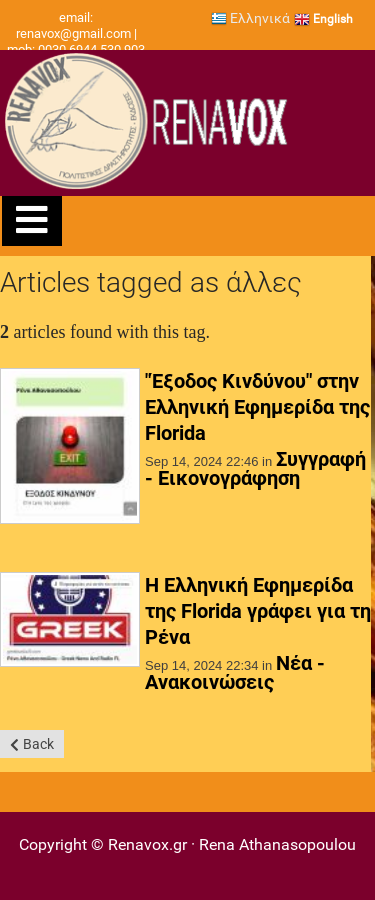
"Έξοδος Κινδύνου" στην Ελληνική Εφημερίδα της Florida (257, 407)
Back (38, 744)
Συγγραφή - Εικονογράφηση (255, 468)
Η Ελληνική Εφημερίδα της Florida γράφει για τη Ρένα (258, 611)
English (323, 19)
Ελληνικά (250, 18)
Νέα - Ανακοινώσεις (235, 672)
